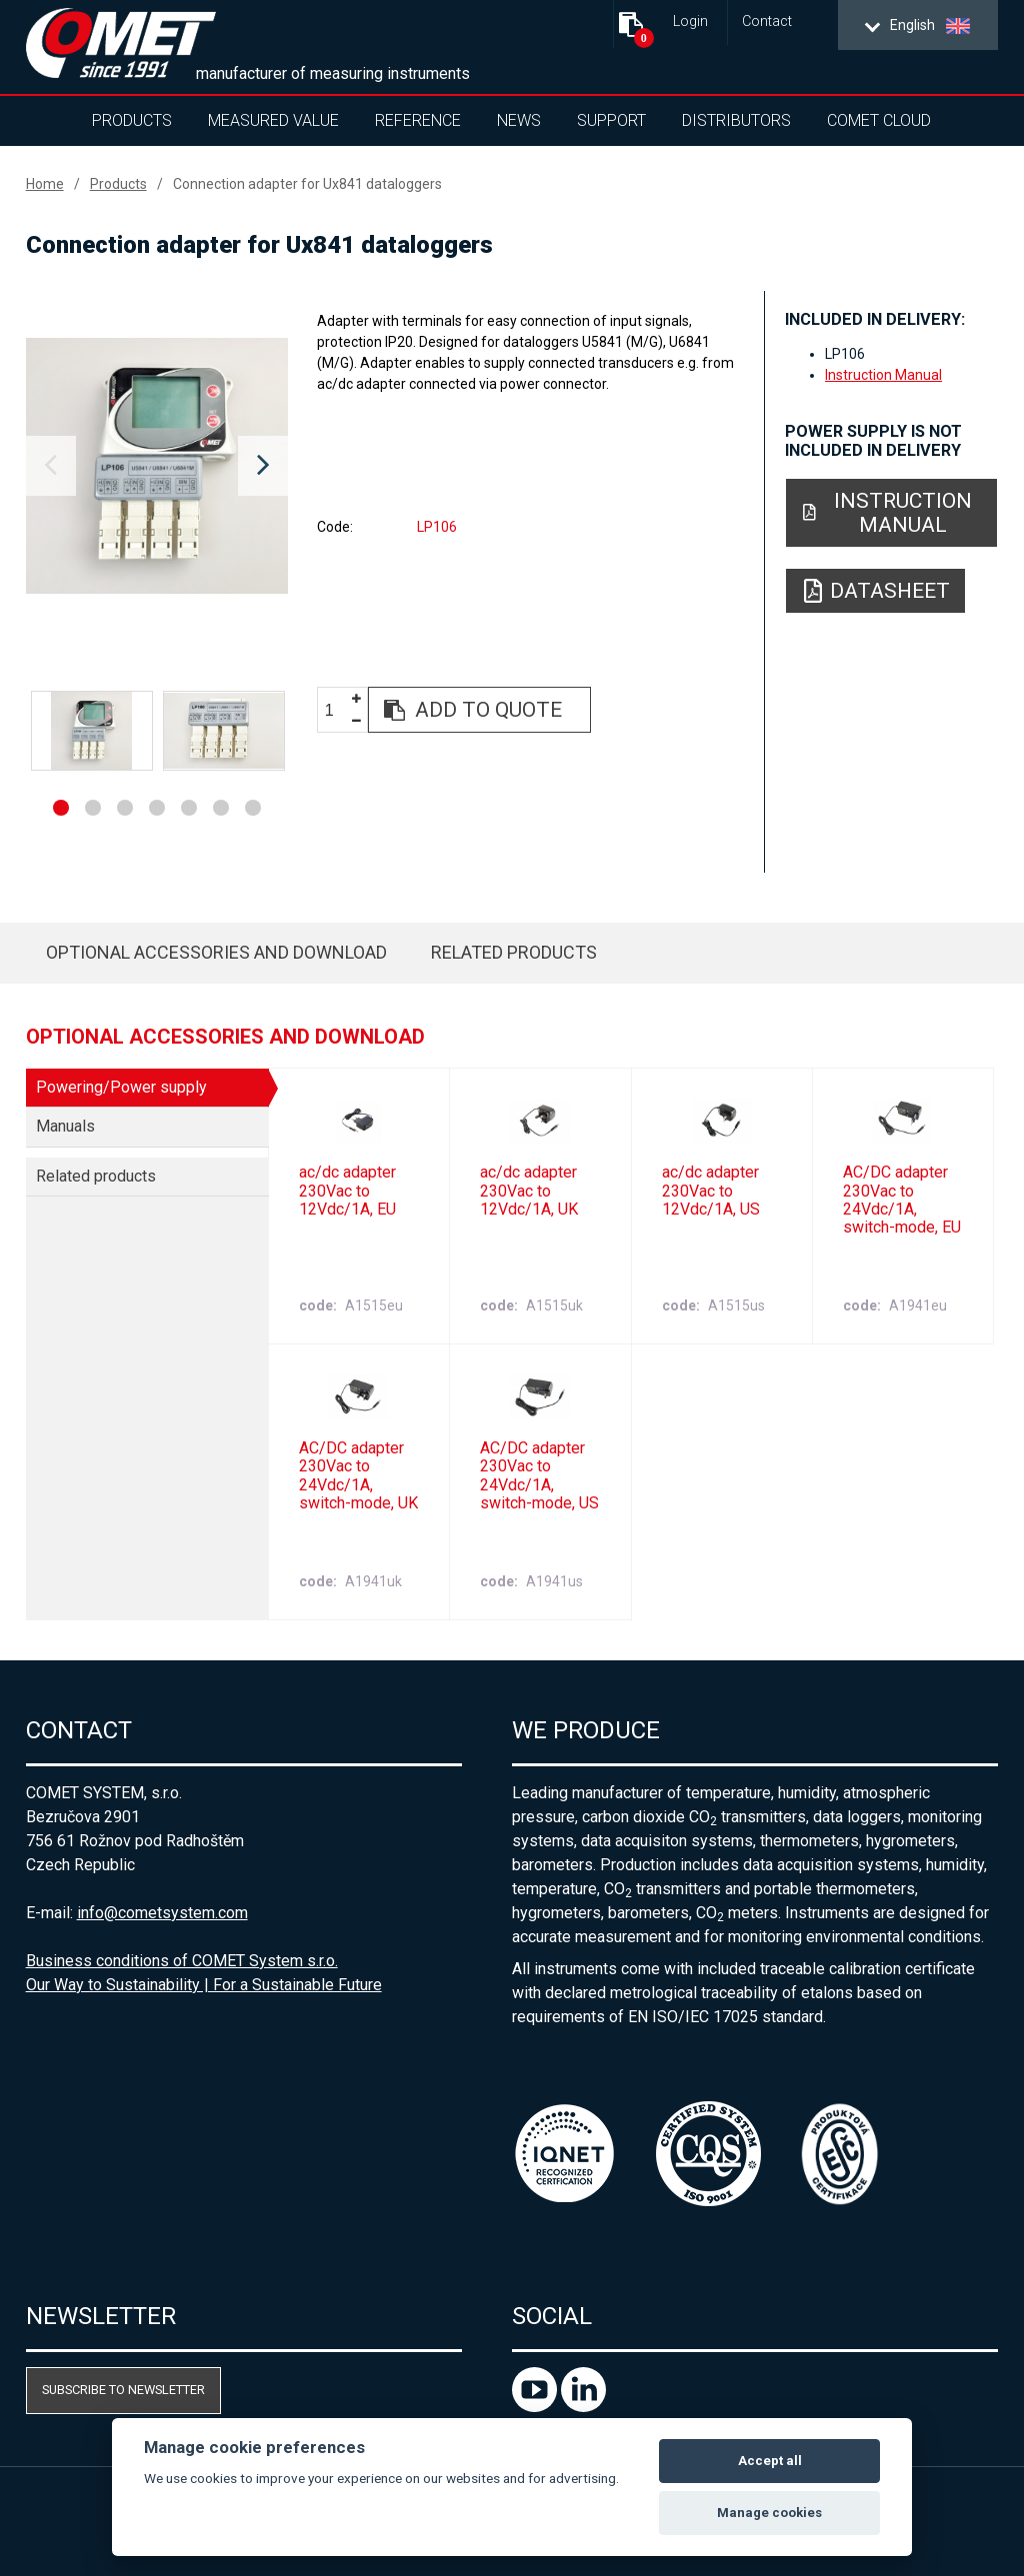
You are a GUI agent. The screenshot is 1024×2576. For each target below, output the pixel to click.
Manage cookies (769, 2512)
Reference (418, 120)
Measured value (273, 120)
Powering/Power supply (121, 1087)
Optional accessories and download (216, 952)
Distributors (736, 120)
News (519, 120)
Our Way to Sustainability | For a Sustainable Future (204, 1984)
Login (690, 21)
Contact (767, 21)
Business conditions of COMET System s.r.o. (182, 1960)
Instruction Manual (883, 375)
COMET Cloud (879, 120)
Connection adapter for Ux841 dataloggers (307, 184)
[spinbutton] (337, 710)
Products (132, 120)
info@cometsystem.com (162, 1912)
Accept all (770, 2460)
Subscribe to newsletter (123, 2389)
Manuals (65, 1126)
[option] (157, 466)
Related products (514, 952)
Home (45, 184)
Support (611, 120)
